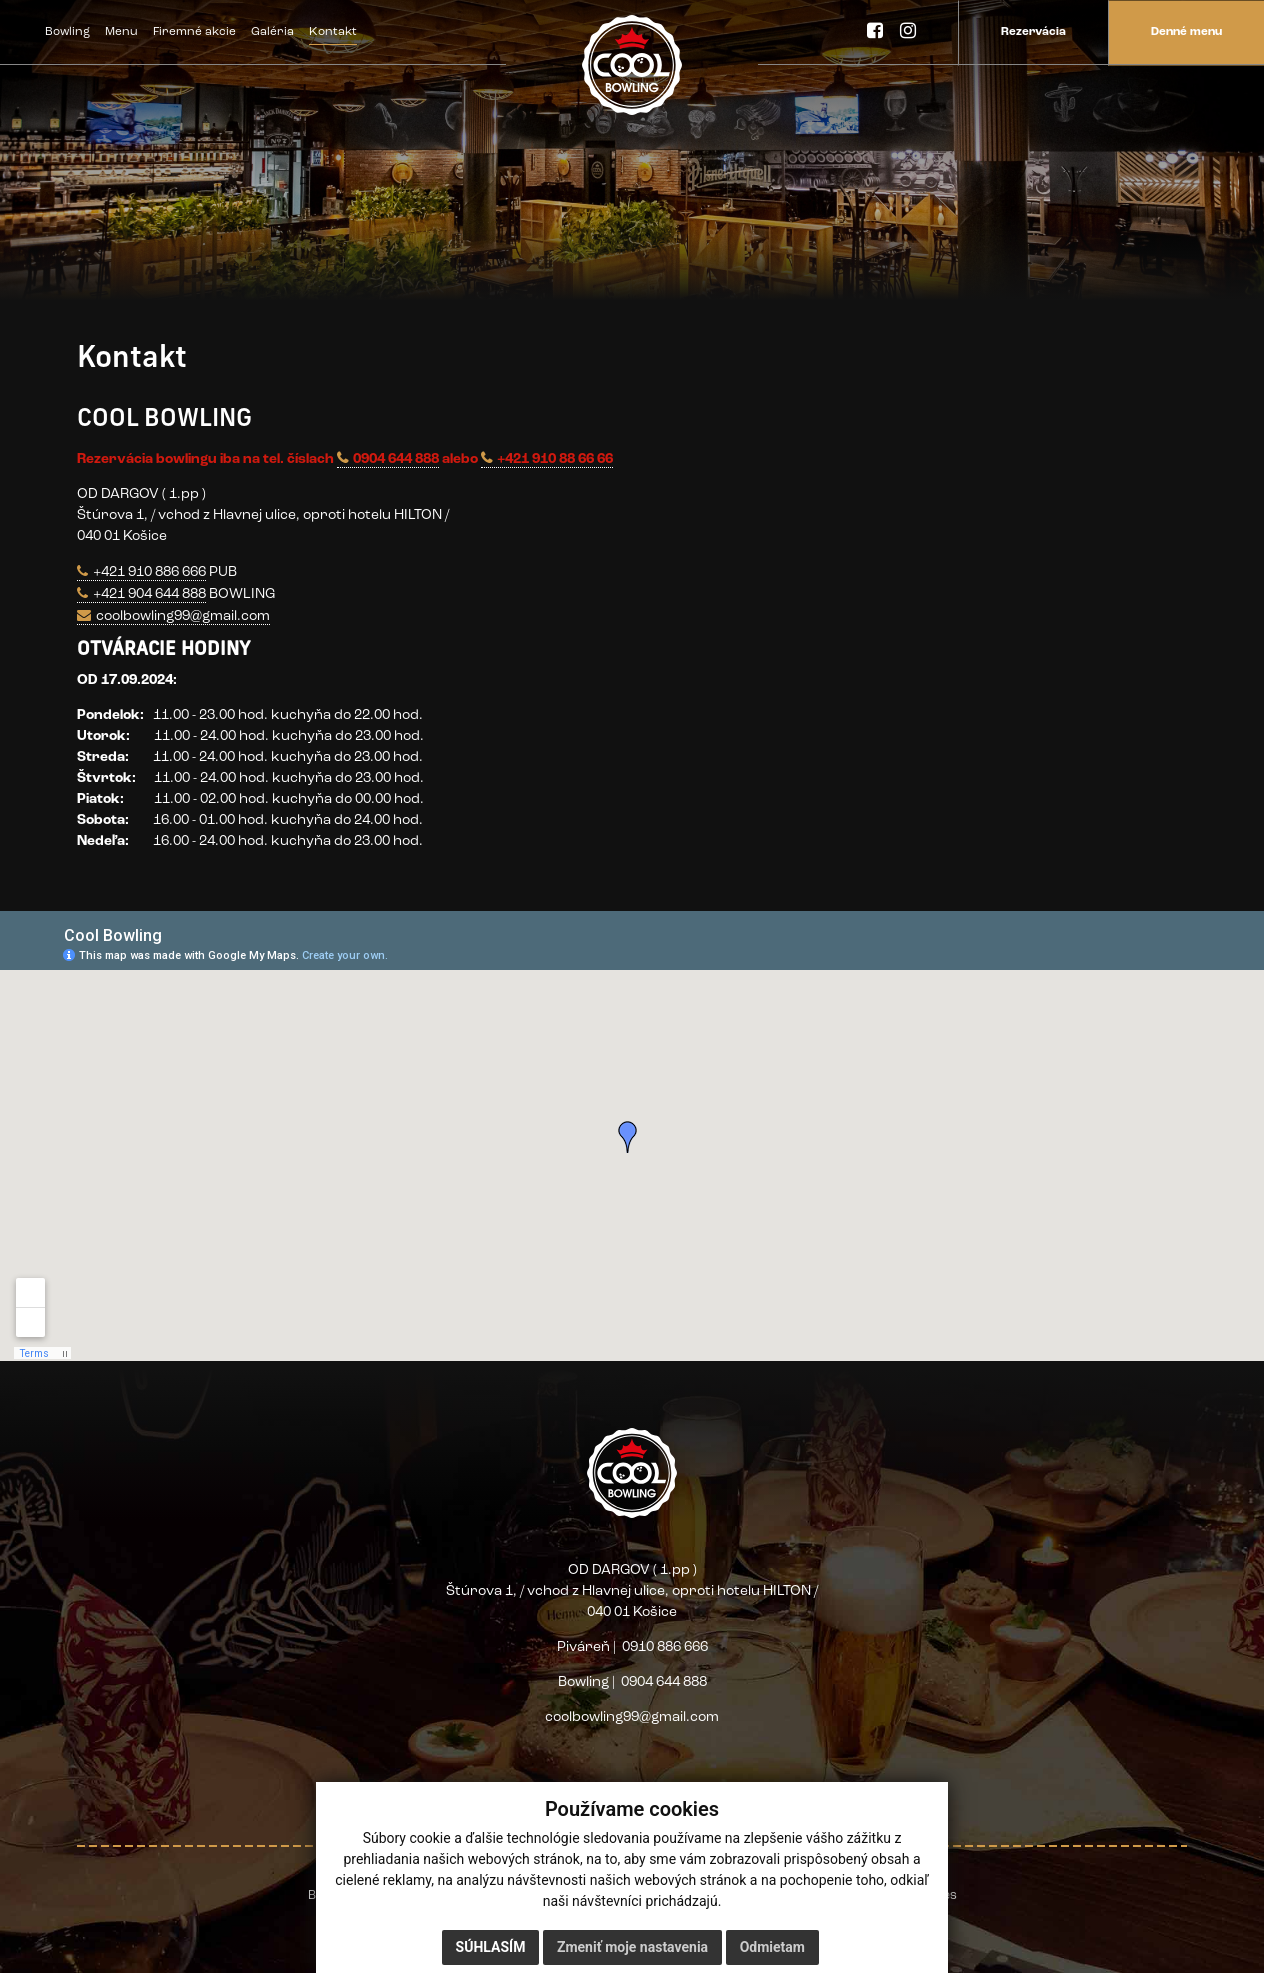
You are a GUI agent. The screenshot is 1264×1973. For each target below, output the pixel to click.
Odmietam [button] (772, 1947)
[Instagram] (908, 32)
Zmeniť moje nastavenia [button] (632, 1947)
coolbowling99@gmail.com (183, 616)
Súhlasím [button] (491, 1947)
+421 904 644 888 (149, 594)
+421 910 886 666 (149, 572)
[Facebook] (875, 32)
